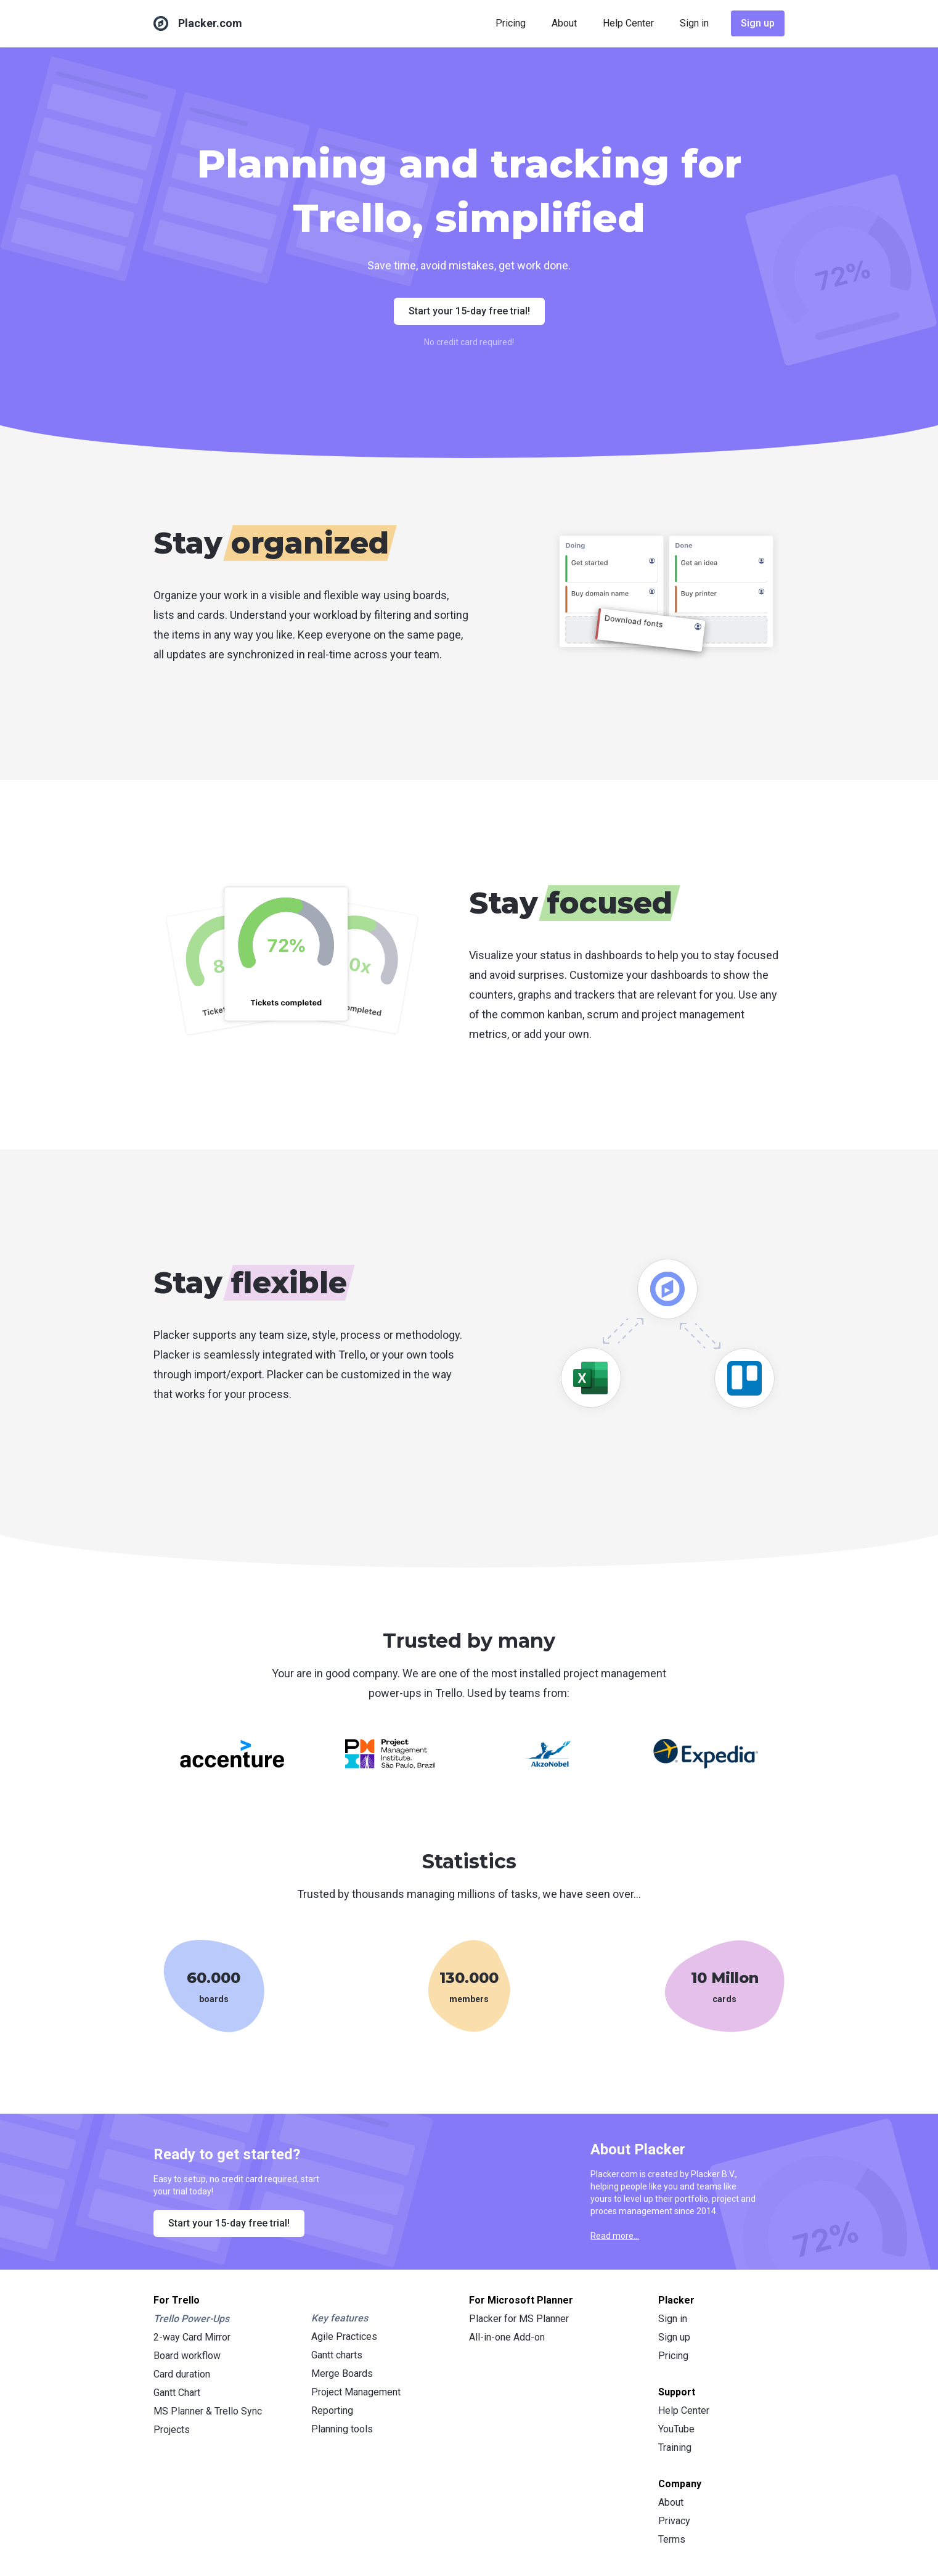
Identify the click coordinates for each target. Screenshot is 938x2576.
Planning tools (342, 2429)
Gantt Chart (176, 2392)
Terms (671, 2539)
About (564, 23)
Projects (171, 2429)
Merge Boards (342, 2373)
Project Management (356, 2392)
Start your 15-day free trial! (469, 311)
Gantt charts (336, 2355)
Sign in (694, 23)
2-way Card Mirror (191, 2337)
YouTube (676, 2429)
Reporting (332, 2410)
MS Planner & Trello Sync (207, 2411)
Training (674, 2447)
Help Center (628, 23)
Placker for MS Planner (519, 2319)
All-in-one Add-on (507, 2337)
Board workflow (187, 2355)
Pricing (511, 23)
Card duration (181, 2374)
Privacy (674, 2521)
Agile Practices (344, 2336)
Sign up (758, 23)
